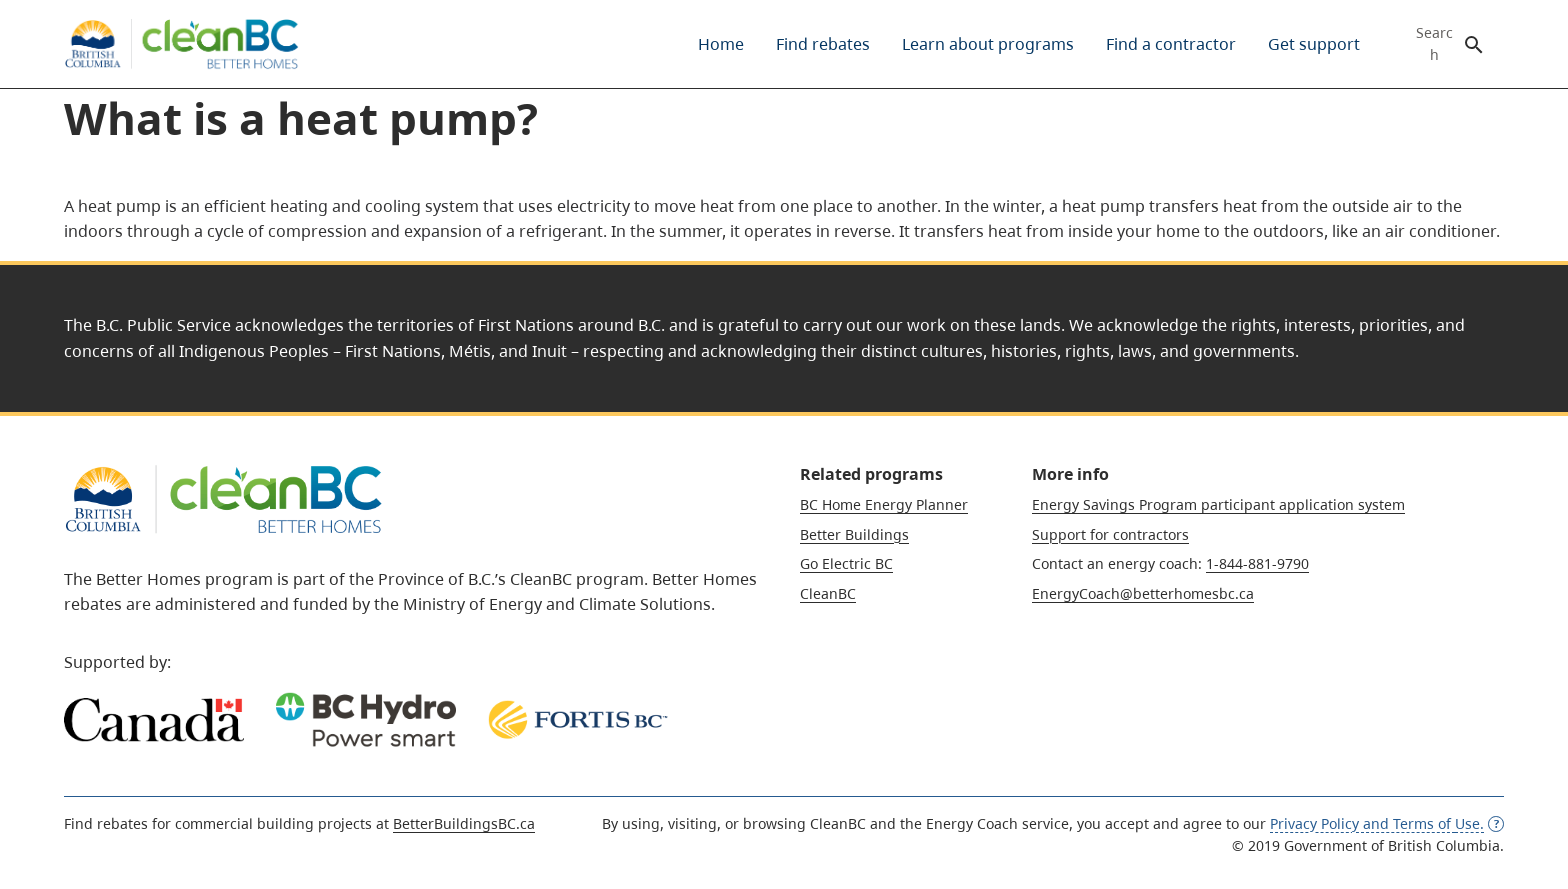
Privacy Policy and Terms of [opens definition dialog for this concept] (1387, 823)
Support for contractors (1110, 534)
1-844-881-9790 (1257, 563)
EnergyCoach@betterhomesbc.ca (1143, 593)
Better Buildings (854, 534)
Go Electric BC (846, 563)
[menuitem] (721, 44)
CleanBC (828, 593)
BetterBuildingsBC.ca (464, 823)
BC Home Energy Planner (884, 504)
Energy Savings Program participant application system (1218, 504)
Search (1434, 44)
